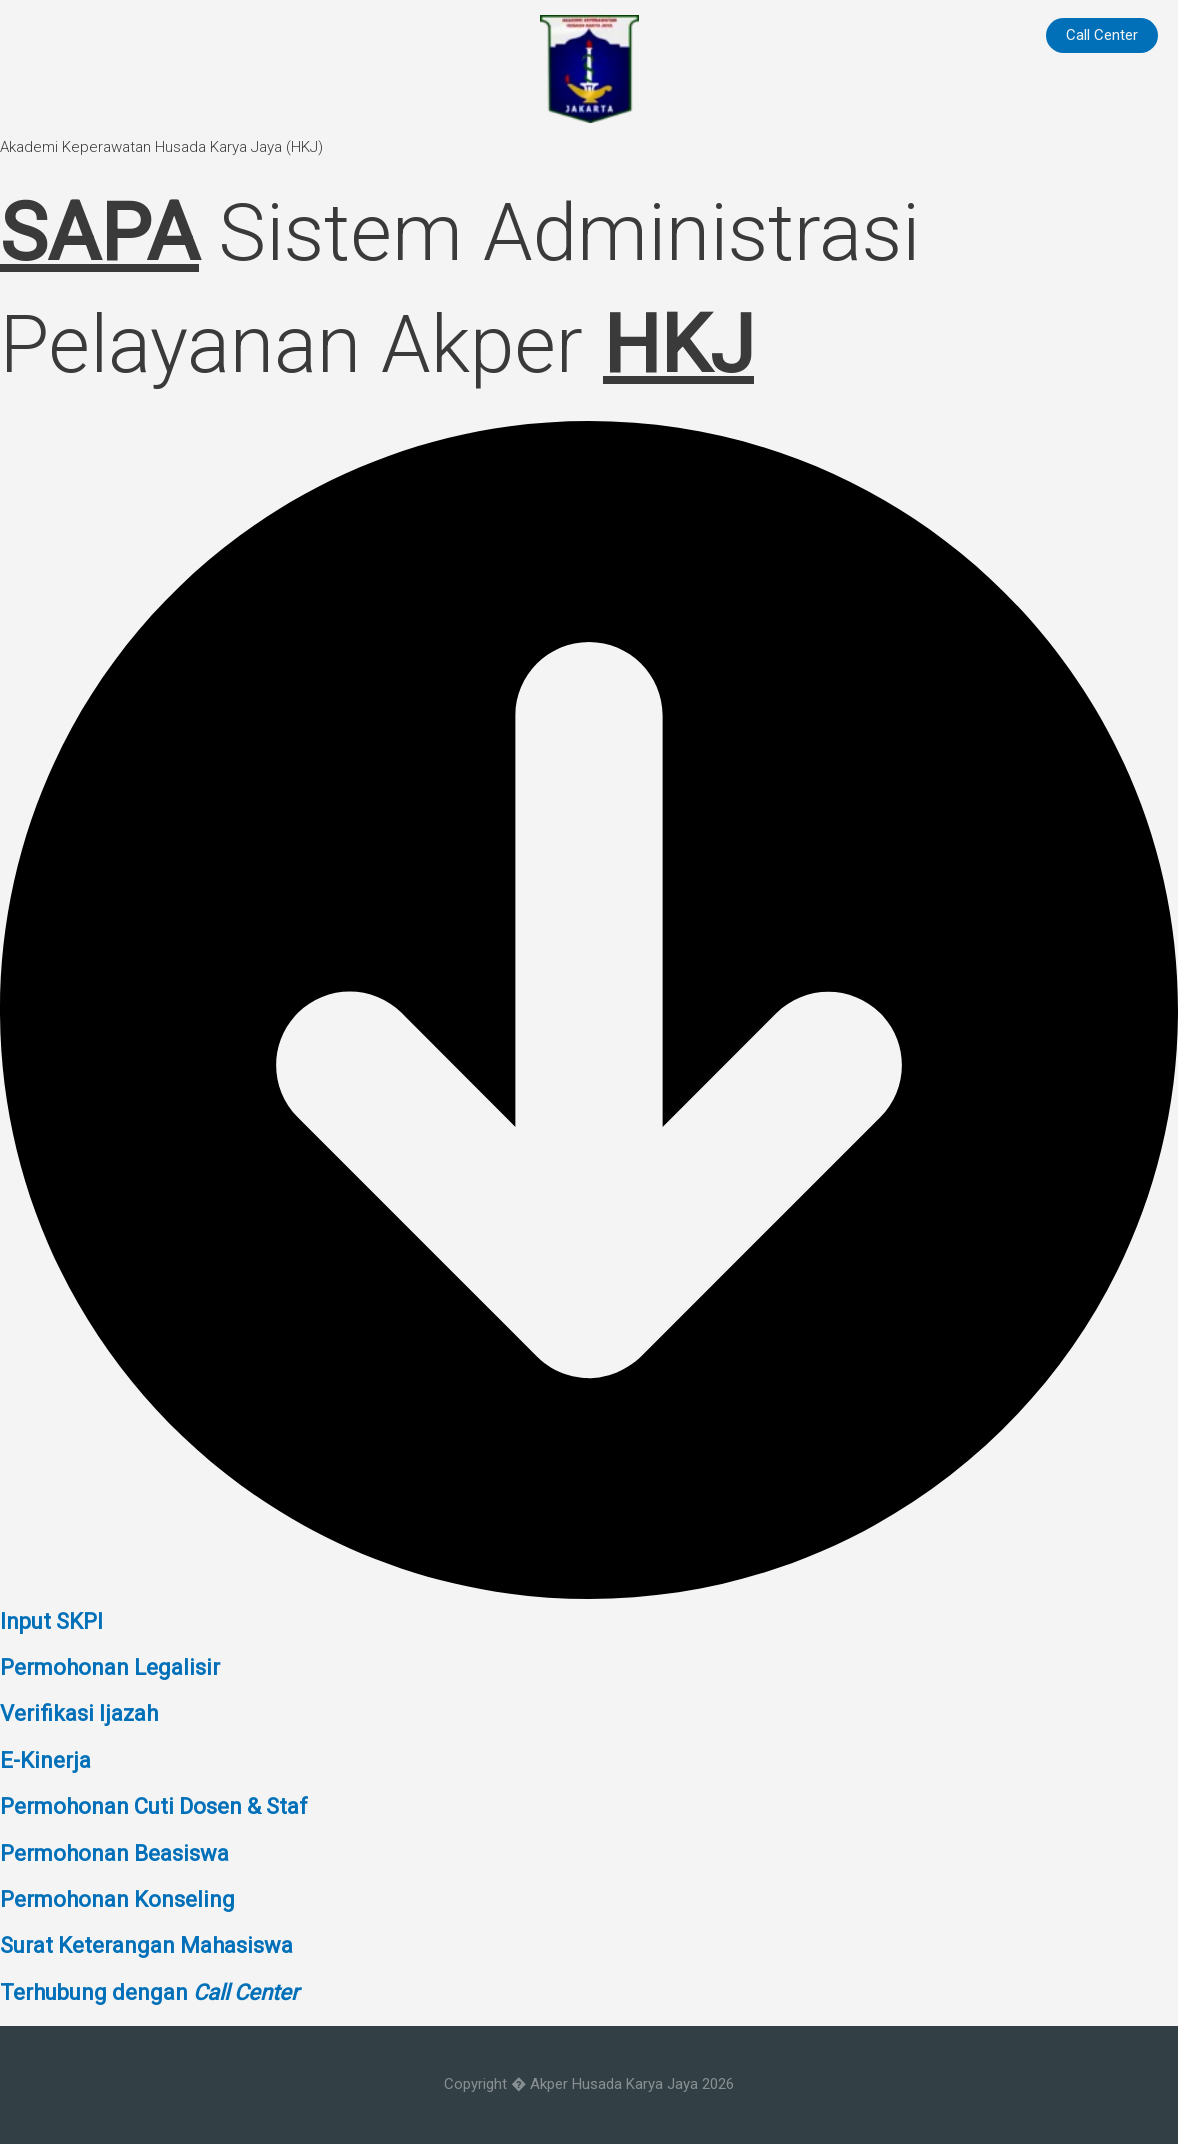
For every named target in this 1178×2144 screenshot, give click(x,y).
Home (991, 35)
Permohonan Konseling (117, 1899)
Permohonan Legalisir (110, 1667)
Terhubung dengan (149, 1992)
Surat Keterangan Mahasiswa (146, 1945)
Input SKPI (51, 1621)
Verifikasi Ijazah (79, 1713)
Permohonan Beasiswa (114, 1853)
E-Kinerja (45, 1760)
